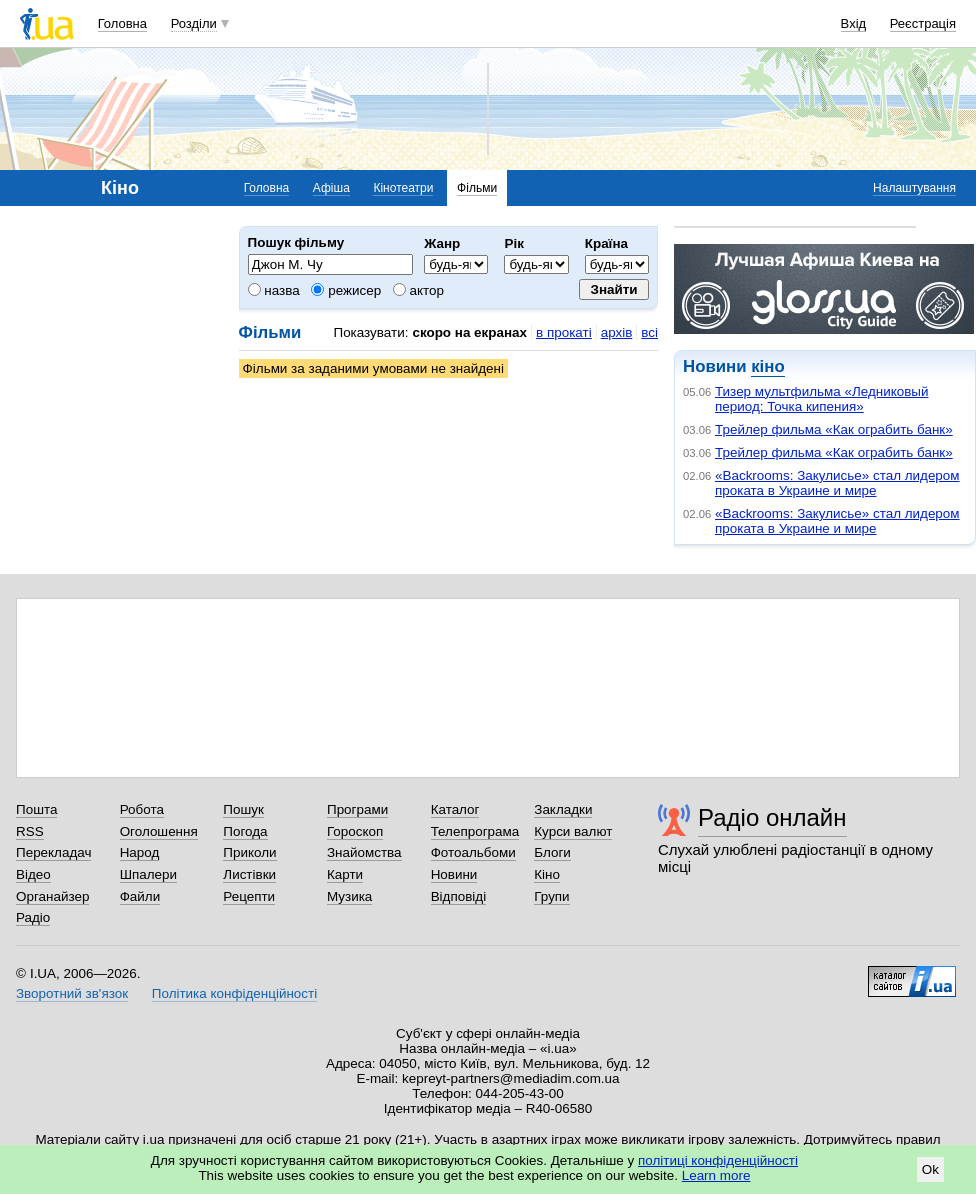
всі (649, 332)
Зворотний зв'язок (72, 993)
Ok (930, 1169)
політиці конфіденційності (718, 1160)
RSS (30, 831)
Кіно (547, 874)
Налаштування (914, 188)
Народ (140, 852)
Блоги (552, 852)
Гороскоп (355, 831)
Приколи (249, 852)
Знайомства (364, 852)
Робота (142, 809)
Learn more (716, 1175)
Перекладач (53, 852)
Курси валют (573, 831)
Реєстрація (923, 23)
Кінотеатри (403, 188)
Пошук (243, 809)
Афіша (331, 188)
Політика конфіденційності (234, 993)
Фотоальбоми (473, 852)
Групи (551, 896)
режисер (346, 290)
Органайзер (52, 896)
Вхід (854, 23)
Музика (349, 896)
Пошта (36, 809)
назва (274, 290)
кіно (767, 366)
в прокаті (564, 332)
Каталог (455, 809)
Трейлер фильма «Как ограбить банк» (834, 429)
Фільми (477, 188)
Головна (122, 23)
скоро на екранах (469, 332)
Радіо (33, 917)
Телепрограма (475, 831)
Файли (140, 896)
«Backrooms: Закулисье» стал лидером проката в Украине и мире (837, 483)
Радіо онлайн (772, 817)
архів (617, 332)
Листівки (249, 874)
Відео (33, 874)
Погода (245, 831)
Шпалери (148, 874)
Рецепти (249, 896)
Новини (454, 874)
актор (418, 290)
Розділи (194, 23)
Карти (345, 874)
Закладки (563, 809)
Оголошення (159, 831)
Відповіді (459, 896)
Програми (357, 809)
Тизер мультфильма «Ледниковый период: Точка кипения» (821, 399)
